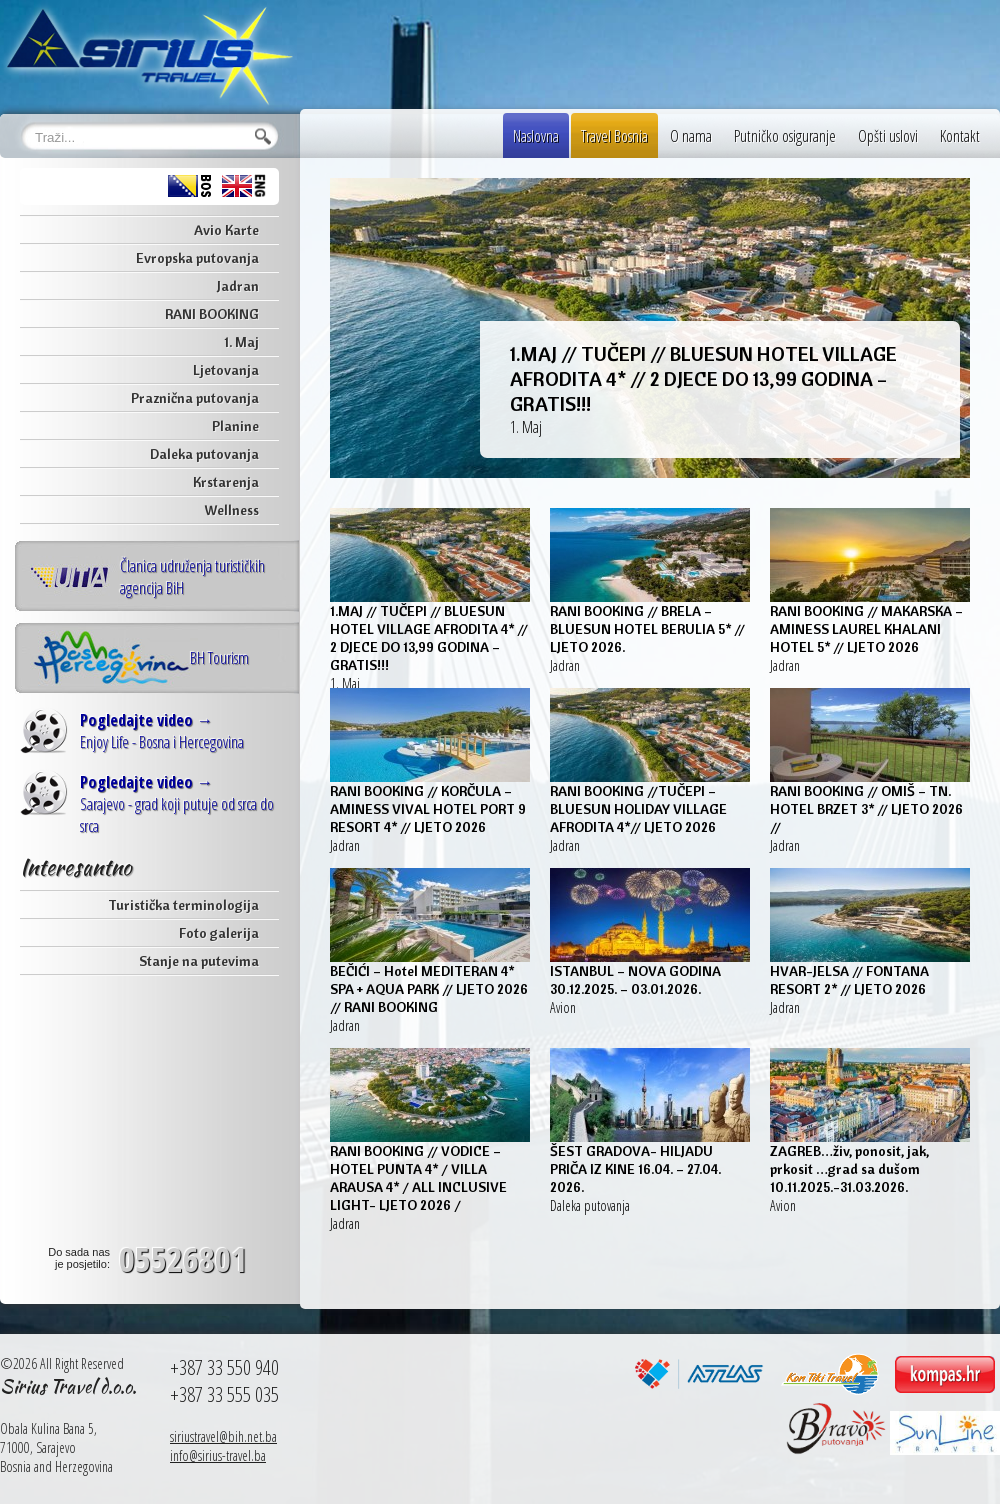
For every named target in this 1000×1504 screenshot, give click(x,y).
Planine (235, 426)
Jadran (238, 286)
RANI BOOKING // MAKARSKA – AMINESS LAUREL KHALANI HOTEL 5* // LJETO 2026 (866, 629)
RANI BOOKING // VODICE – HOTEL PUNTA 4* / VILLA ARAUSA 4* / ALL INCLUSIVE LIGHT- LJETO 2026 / (418, 1178)
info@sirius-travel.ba (218, 1455)
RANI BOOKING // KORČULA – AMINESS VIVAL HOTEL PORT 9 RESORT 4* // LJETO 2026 (428, 809)
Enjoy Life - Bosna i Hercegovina (162, 731)
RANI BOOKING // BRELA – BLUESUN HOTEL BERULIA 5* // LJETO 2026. (647, 629)
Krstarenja (226, 482)
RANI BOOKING (212, 314)
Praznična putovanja (195, 398)
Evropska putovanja (197, 258)
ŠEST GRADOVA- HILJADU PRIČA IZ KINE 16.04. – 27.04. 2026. (635, 1169)
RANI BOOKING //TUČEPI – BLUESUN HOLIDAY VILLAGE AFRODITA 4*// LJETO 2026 (638, 809)
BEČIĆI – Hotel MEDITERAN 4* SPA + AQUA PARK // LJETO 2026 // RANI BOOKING (429, 989)
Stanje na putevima (199, 961)
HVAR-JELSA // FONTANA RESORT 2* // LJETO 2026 (849, 980)
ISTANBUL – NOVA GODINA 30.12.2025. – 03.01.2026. (635, 980)
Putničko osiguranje (785, 136)
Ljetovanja (226, 370)
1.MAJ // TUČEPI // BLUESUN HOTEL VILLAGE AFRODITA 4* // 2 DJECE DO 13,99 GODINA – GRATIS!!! (703, 378)
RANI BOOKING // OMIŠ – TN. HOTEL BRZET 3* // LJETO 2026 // (866, 809)
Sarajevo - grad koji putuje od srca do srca (177, 804)
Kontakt (960, 136)
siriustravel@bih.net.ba (223, 1436)
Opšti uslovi (888, 136)
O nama (691, 136)
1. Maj (241, 342)
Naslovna (536, 136)
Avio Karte (226, 230)
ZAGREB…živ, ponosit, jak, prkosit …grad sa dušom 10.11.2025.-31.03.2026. (849, 1169)
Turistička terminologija (183, 905)
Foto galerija (219, 933)
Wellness (231, 510)
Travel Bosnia (614, 136)
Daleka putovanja (204, 454)
